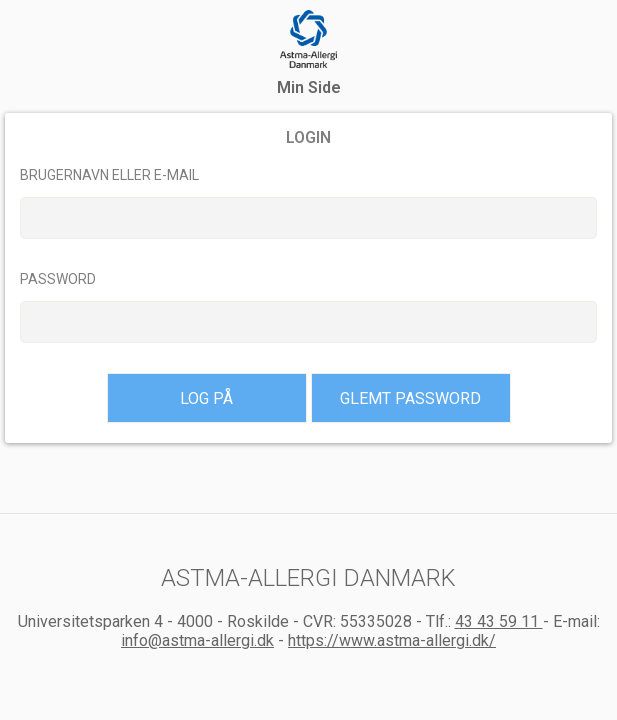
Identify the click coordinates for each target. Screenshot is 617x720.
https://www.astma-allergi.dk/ (392, 640)
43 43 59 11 (499, 621)
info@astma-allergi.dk (197, 640)
